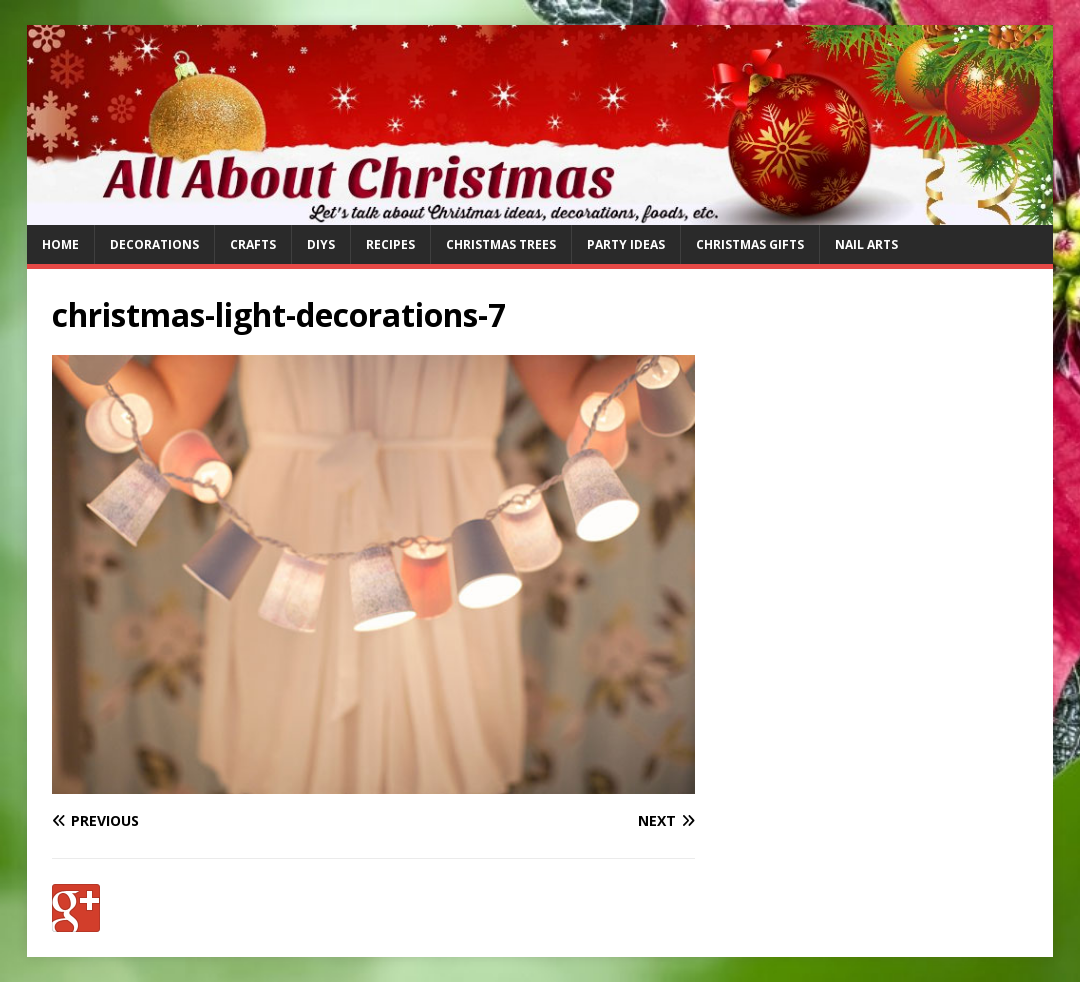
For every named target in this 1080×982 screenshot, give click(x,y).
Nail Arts (866, 244)
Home (60, 244)
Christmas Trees (501, 244)
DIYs (321, 244)
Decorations (154, 244)
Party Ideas (626, 244)
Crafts (253, 244)
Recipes (390, 244)
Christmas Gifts (750, 244)
